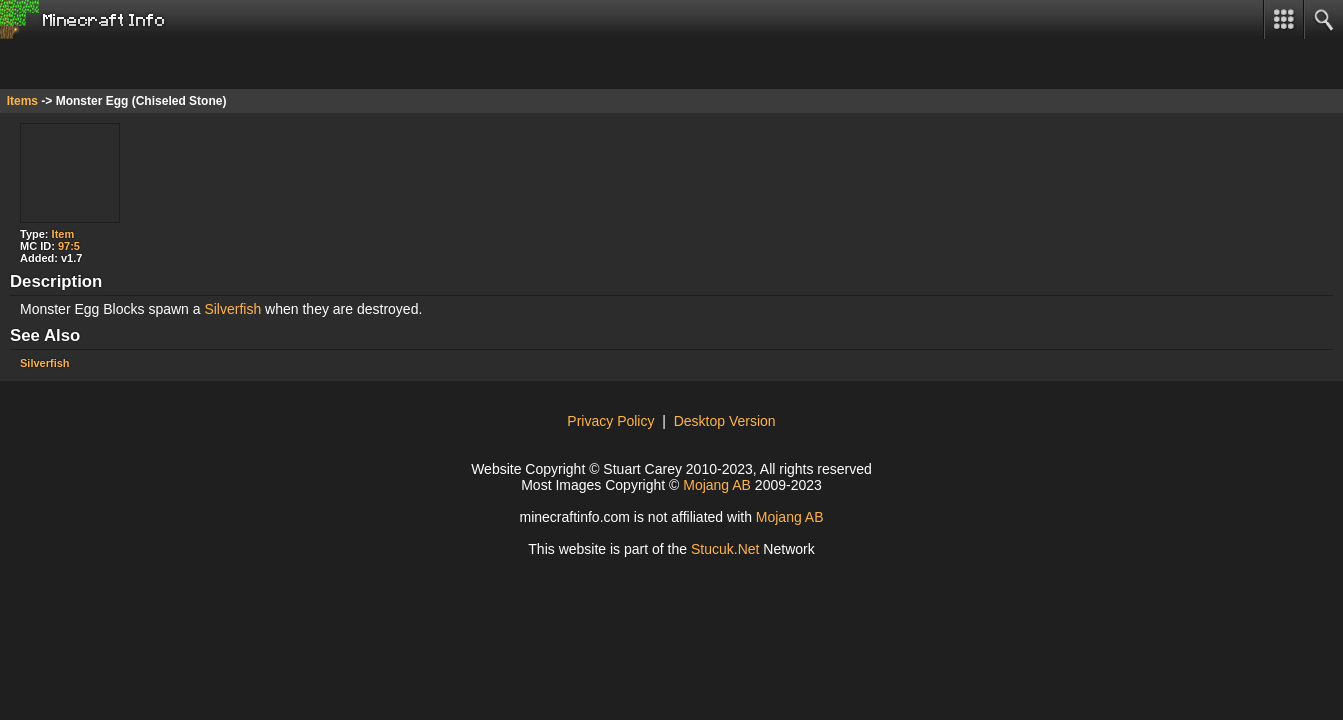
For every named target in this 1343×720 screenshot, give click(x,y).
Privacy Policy (610, 421)
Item (63, 234)
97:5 (69, 246)
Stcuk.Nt (725, 549)
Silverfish (232, 309)
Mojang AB (717, 485)
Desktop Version (725, 421)
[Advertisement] (160, 64)
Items (22, 101)
